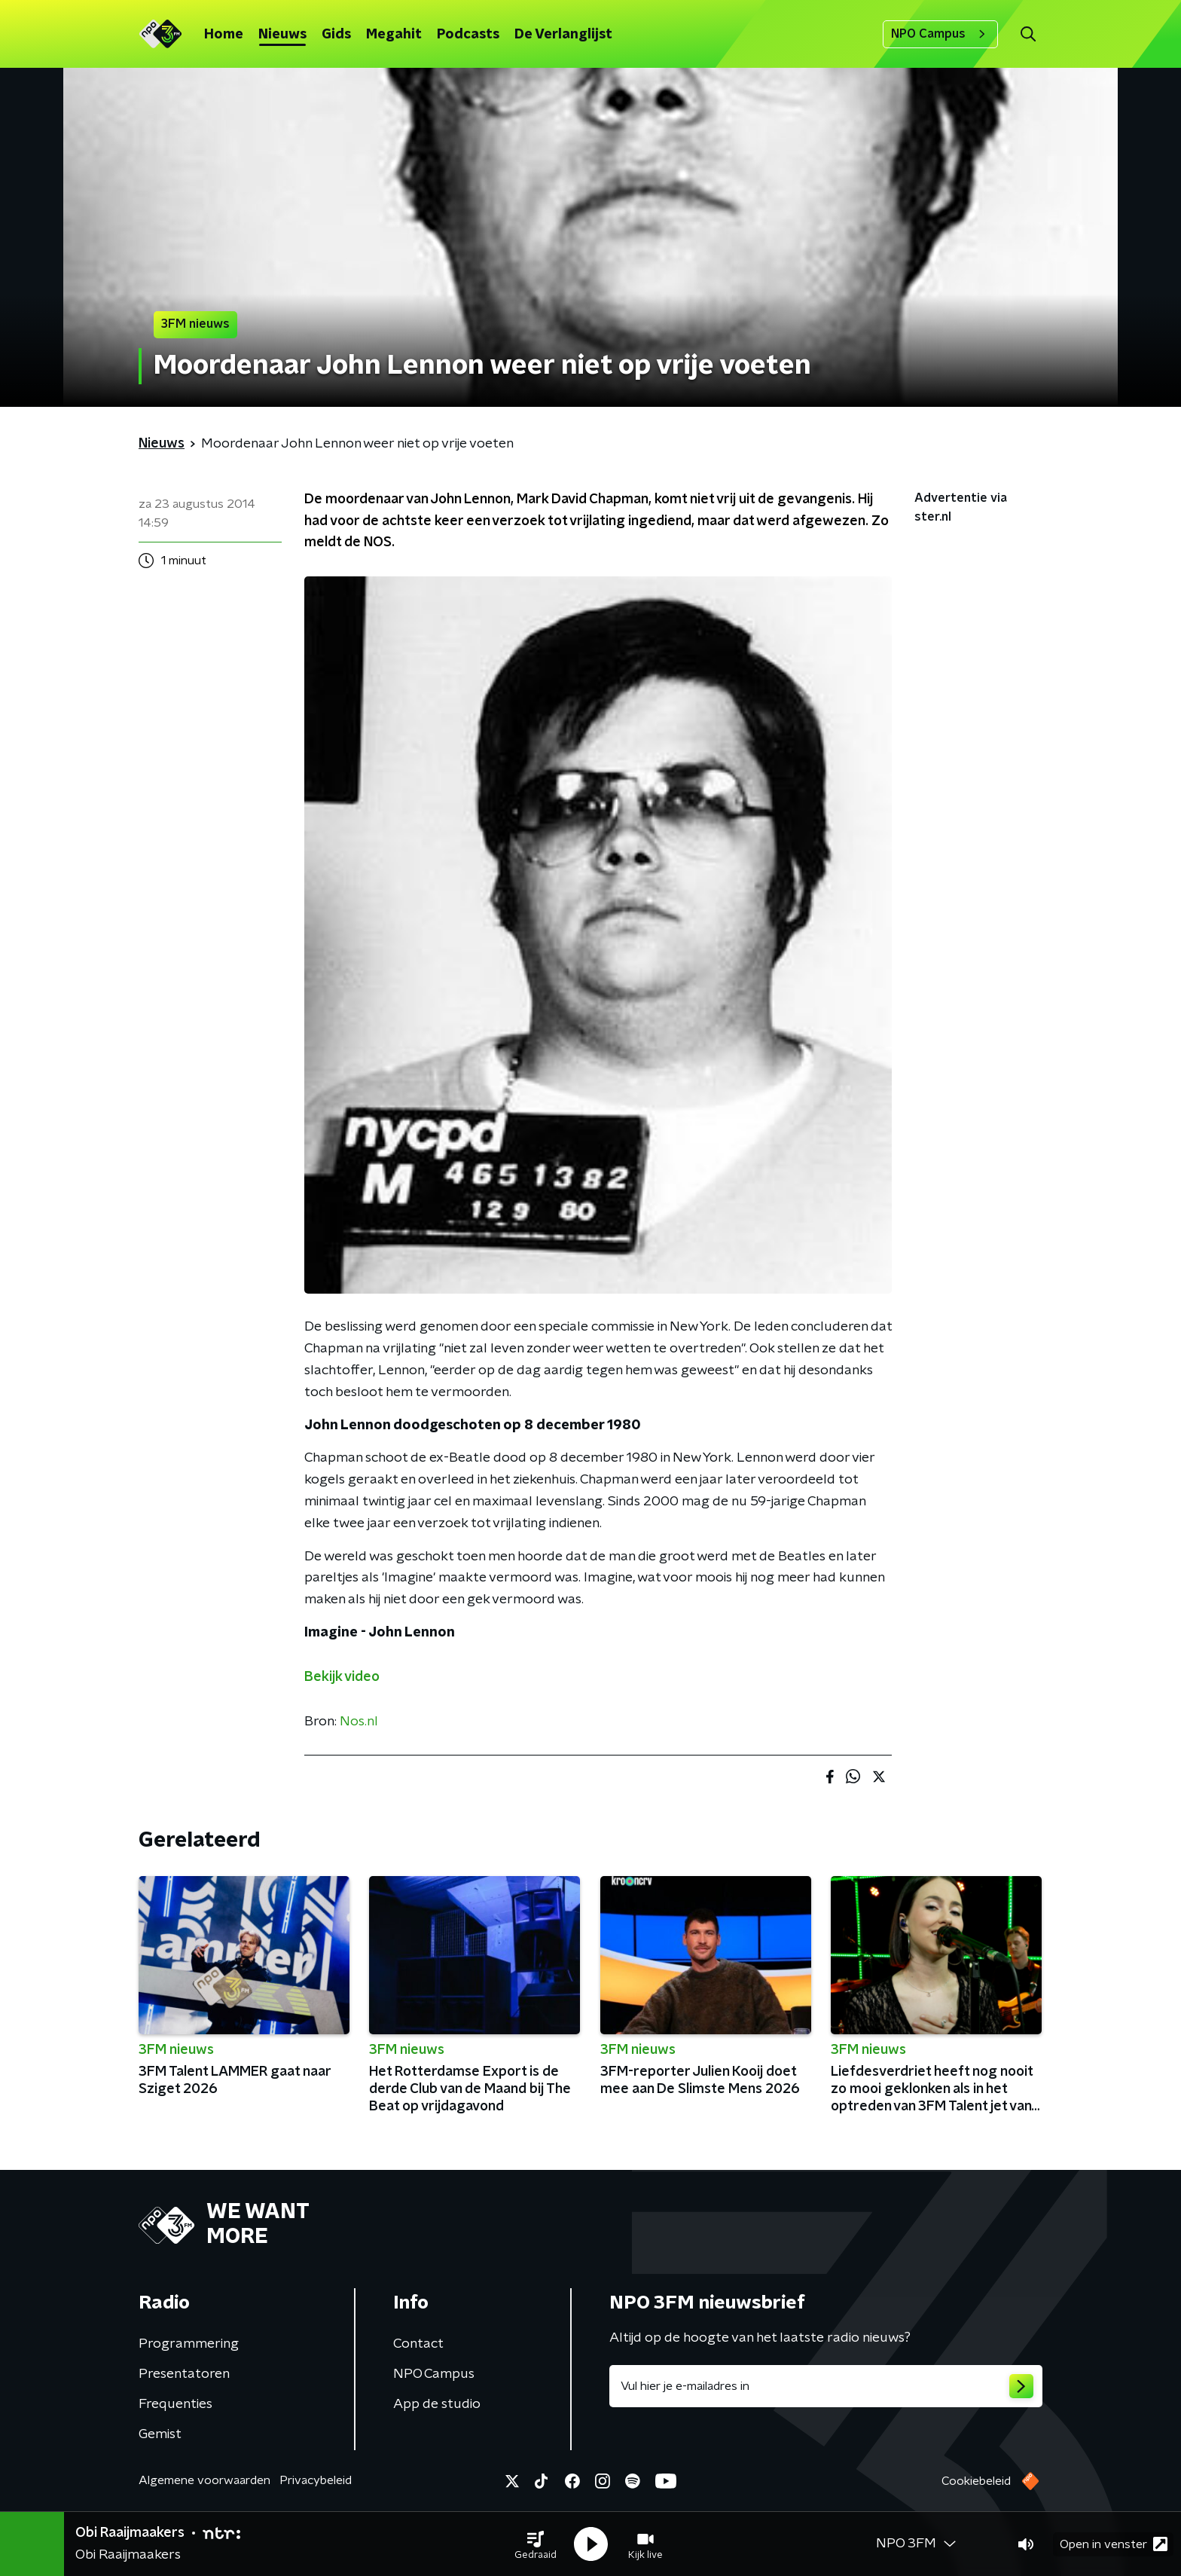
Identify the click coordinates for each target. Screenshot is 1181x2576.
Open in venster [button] (1113, 2544)
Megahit (394, 34)
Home (223, 34)
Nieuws (282, 34)
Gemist (160, 2434)
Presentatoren (184, 2374)
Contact (418, 2344)
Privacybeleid (315, 2480)
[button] (535, 2544)
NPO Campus (940, 33)
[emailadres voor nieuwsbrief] (825, 2386)
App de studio (437, 2404)
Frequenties (175, 2404)
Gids (336, 34)
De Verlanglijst (563, 34)
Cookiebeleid (976, 2481)
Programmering (189, 2344)
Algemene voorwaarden (204, 2480)
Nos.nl (359, 1721)
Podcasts (468, 34)
